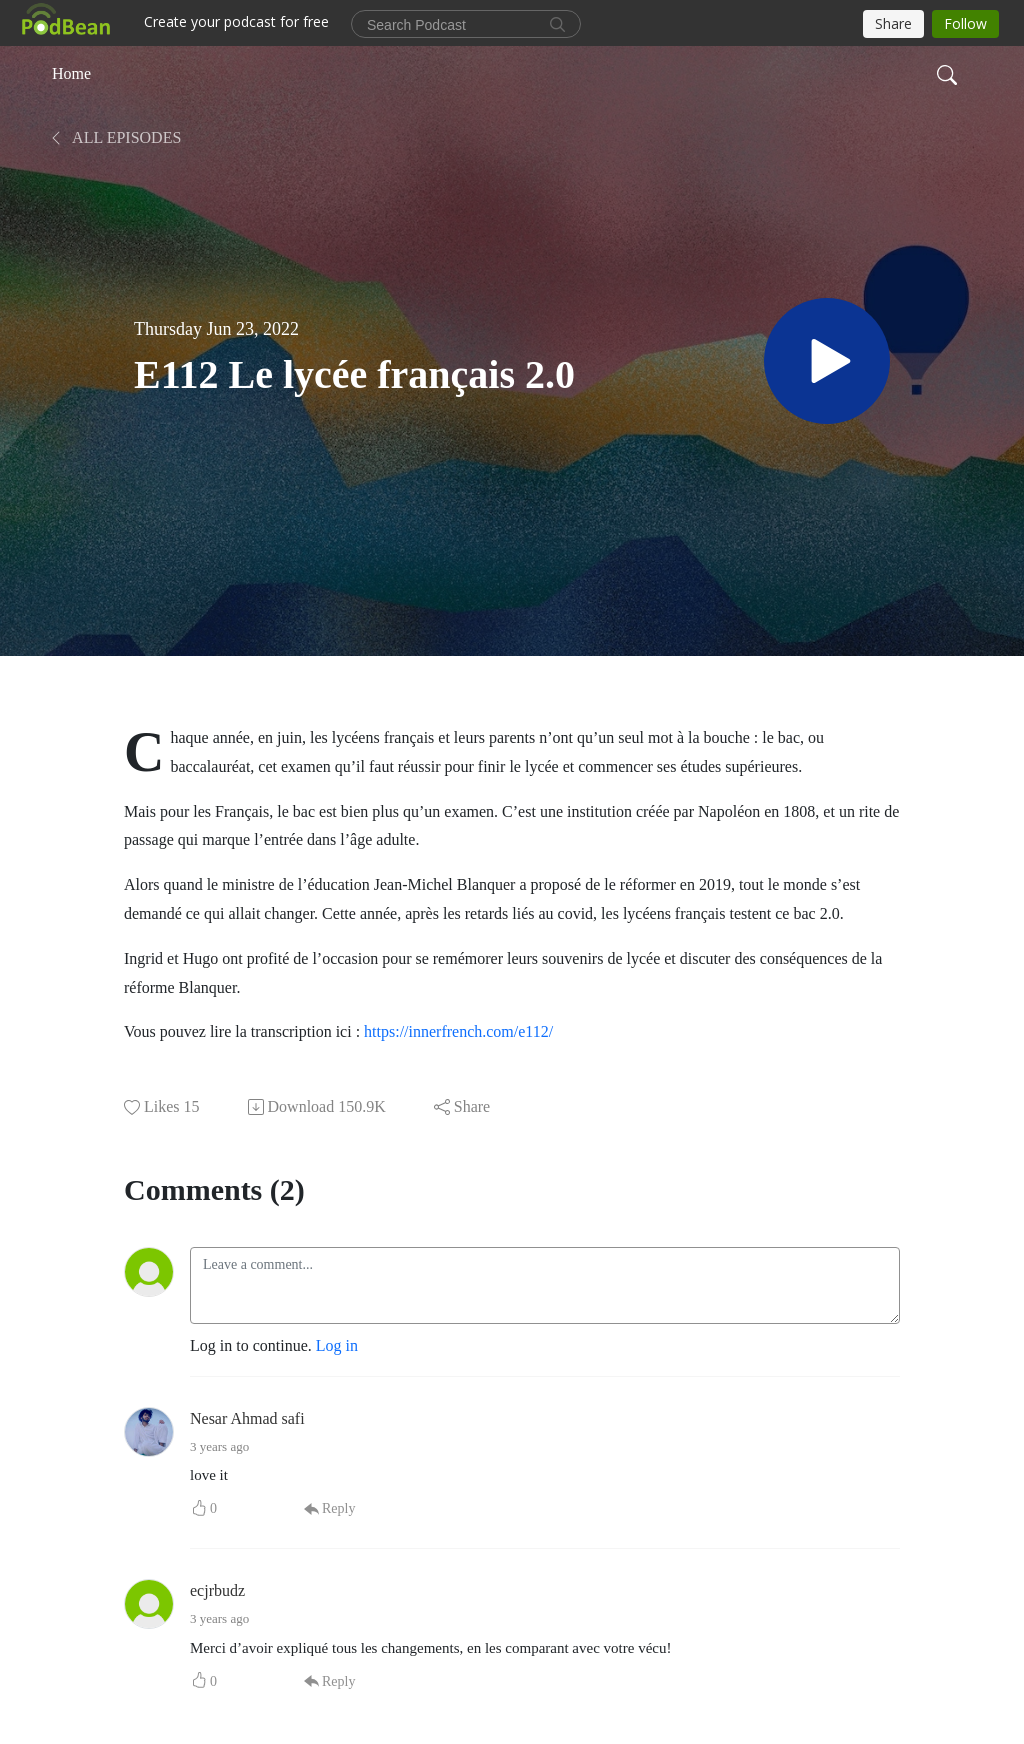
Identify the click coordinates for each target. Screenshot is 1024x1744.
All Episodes (114, 137)
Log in (337, 1345)
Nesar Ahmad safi (247, 1418)
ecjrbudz (217, 1590)
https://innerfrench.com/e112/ (458, 1031)
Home (71, 73)
